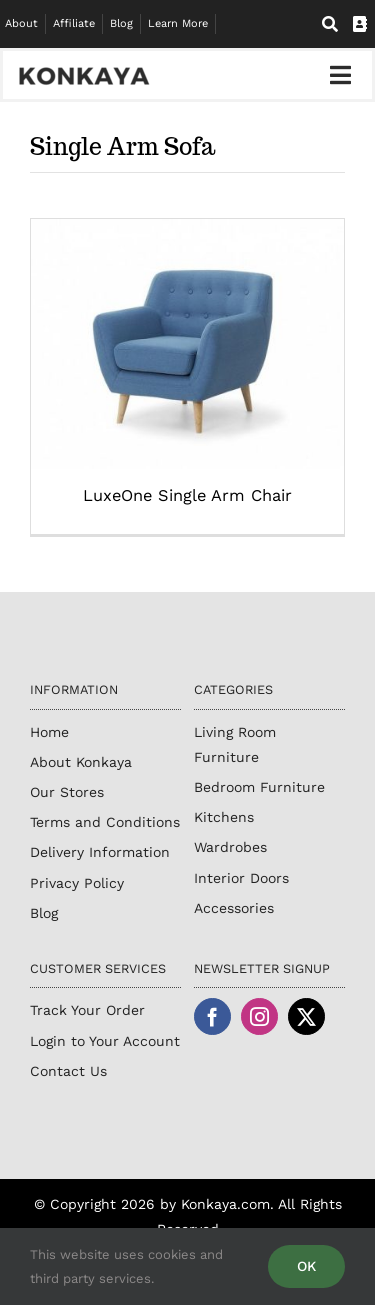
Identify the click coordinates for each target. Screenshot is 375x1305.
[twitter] (306, 1016)
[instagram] (259, 1016)
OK (306, 1266)
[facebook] (212, 1016)
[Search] (330, 24)
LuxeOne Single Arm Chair (187, 495)
